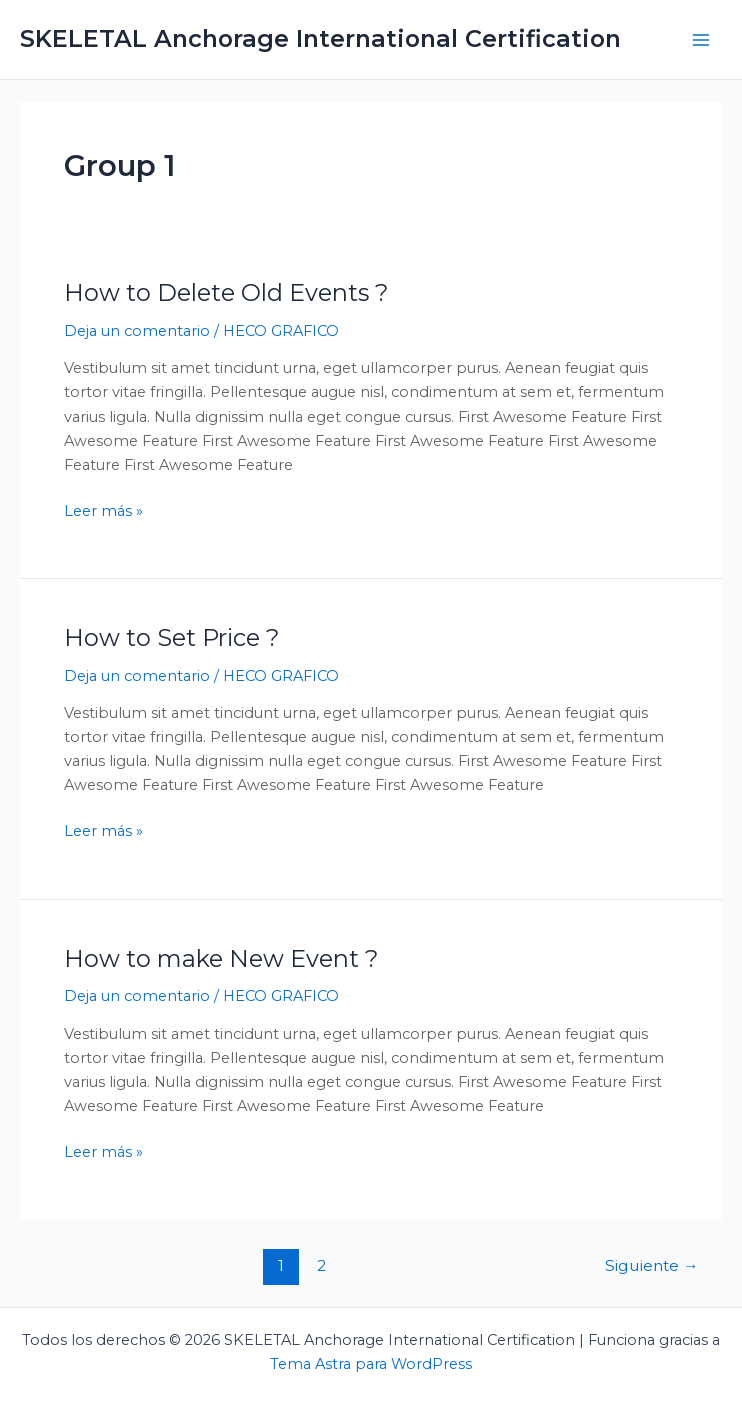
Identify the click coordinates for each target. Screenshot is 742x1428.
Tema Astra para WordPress (371, 1364)
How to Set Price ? (171, 637)
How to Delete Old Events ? (226, 292)
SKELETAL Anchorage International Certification (320, 38)
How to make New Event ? (221, 958)
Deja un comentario (137, 331)
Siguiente (652, 1265)
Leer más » (103, 509)
